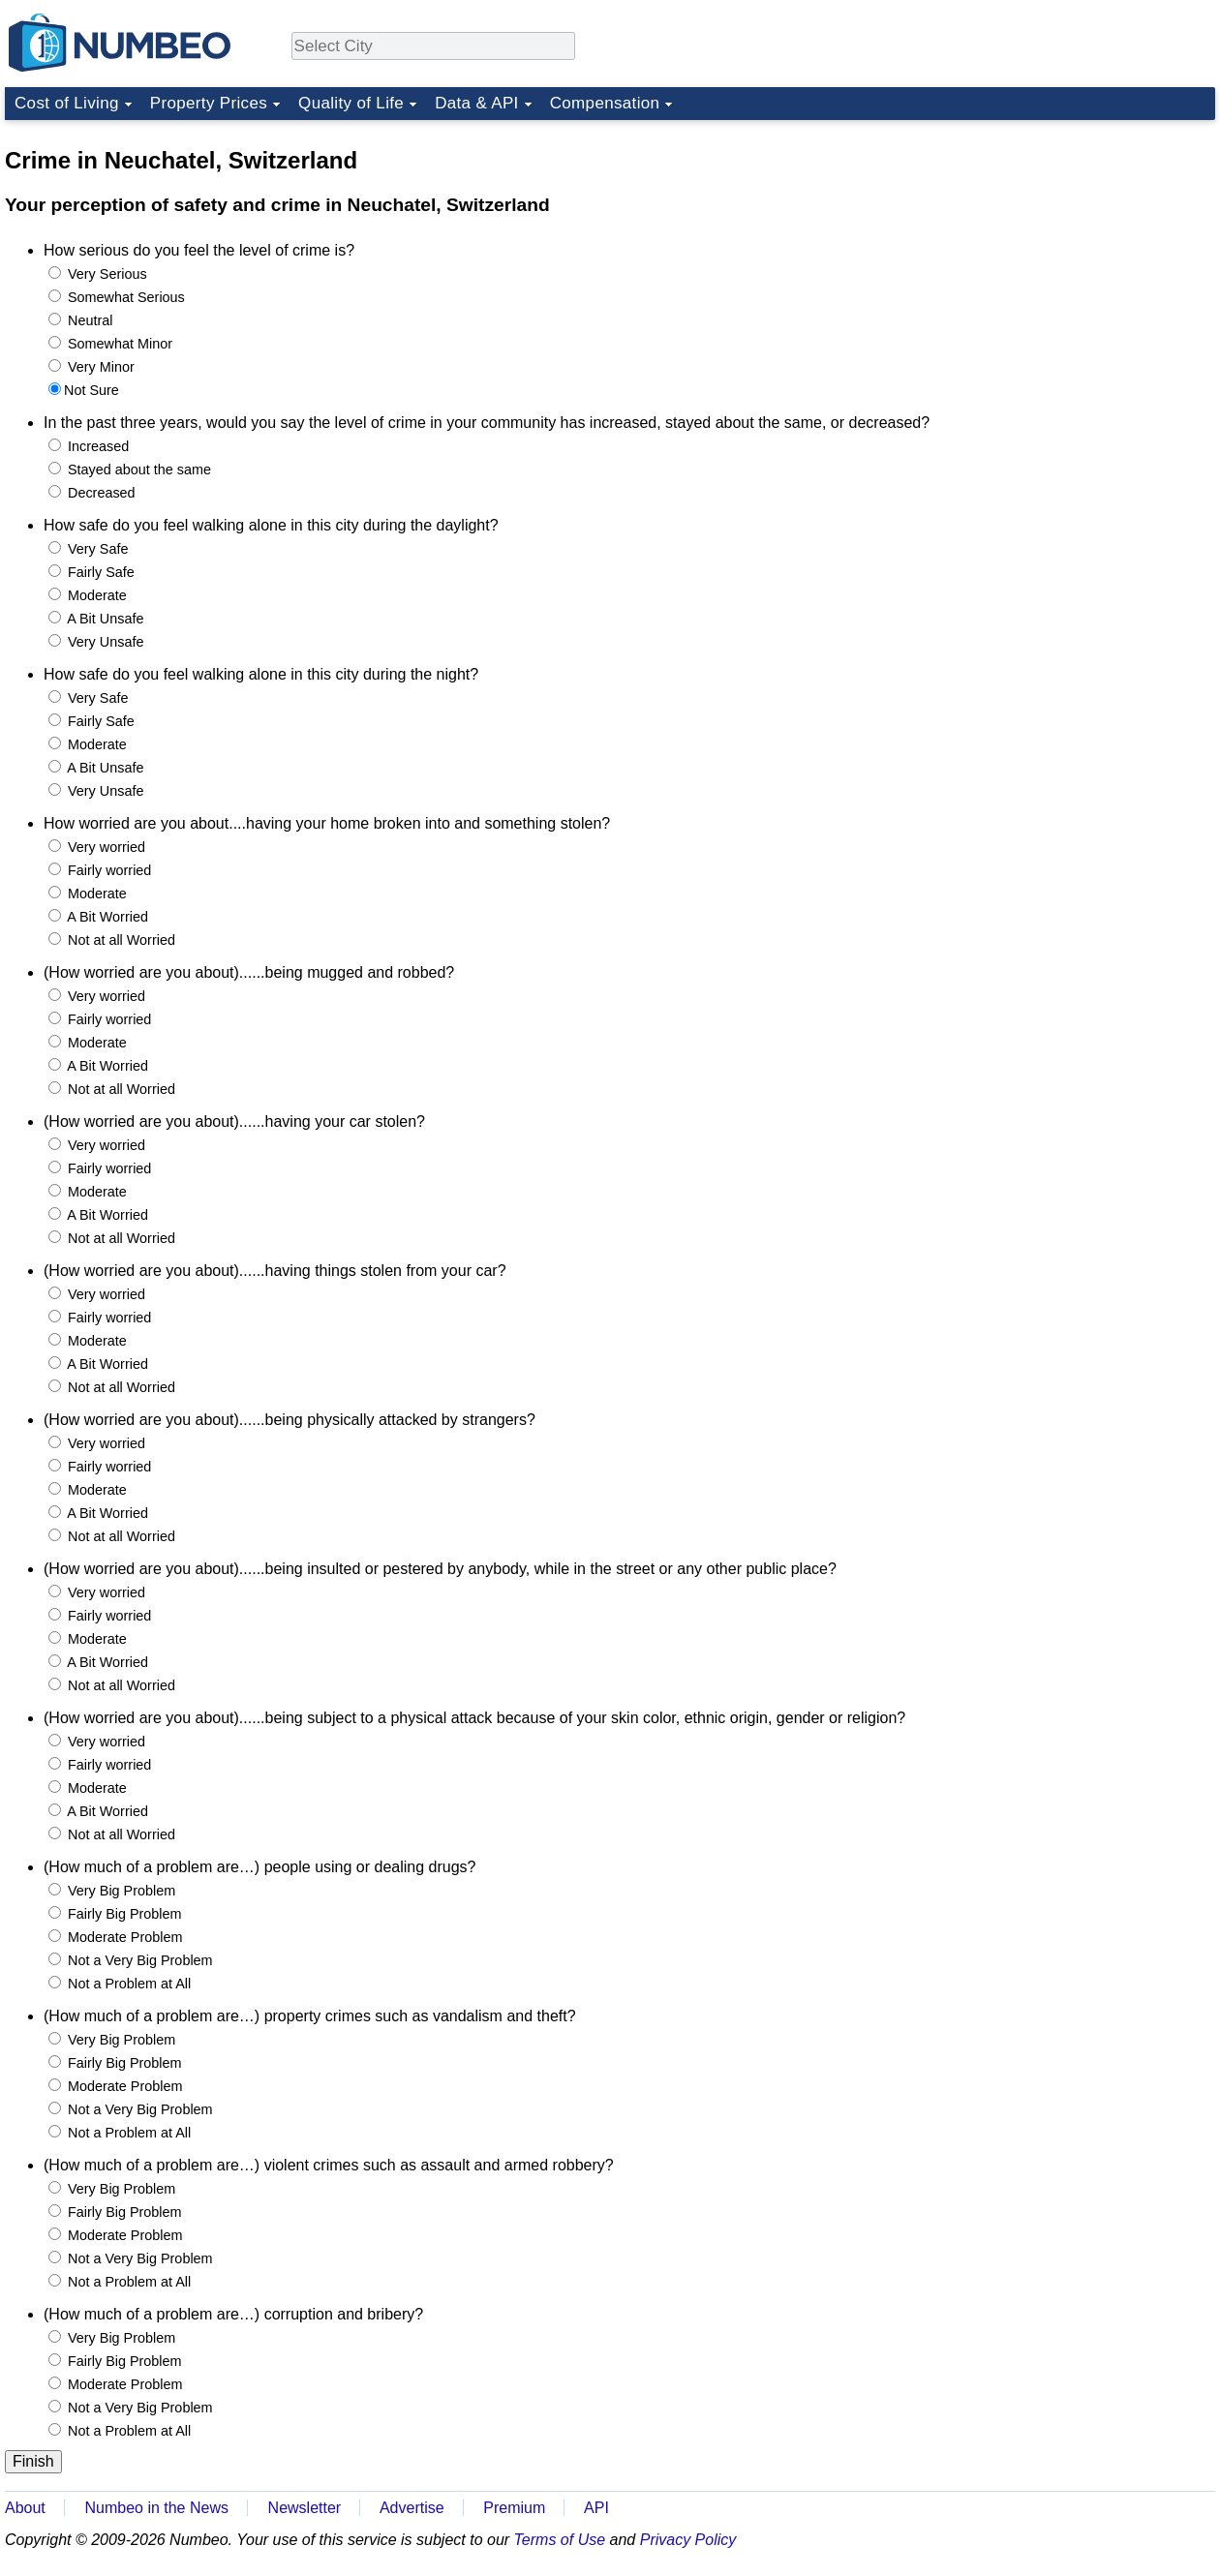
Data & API (477, 103)
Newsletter (305, 2508)
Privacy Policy (688, 2539)
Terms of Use (560, 2539)
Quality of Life (351, 103)
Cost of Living (67, 103)
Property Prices (208, 103)
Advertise (412, 2508)
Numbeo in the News (156, 2508)
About (25, 2508)
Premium (514, 2508)
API (596, 2508)
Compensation (605, 103)
